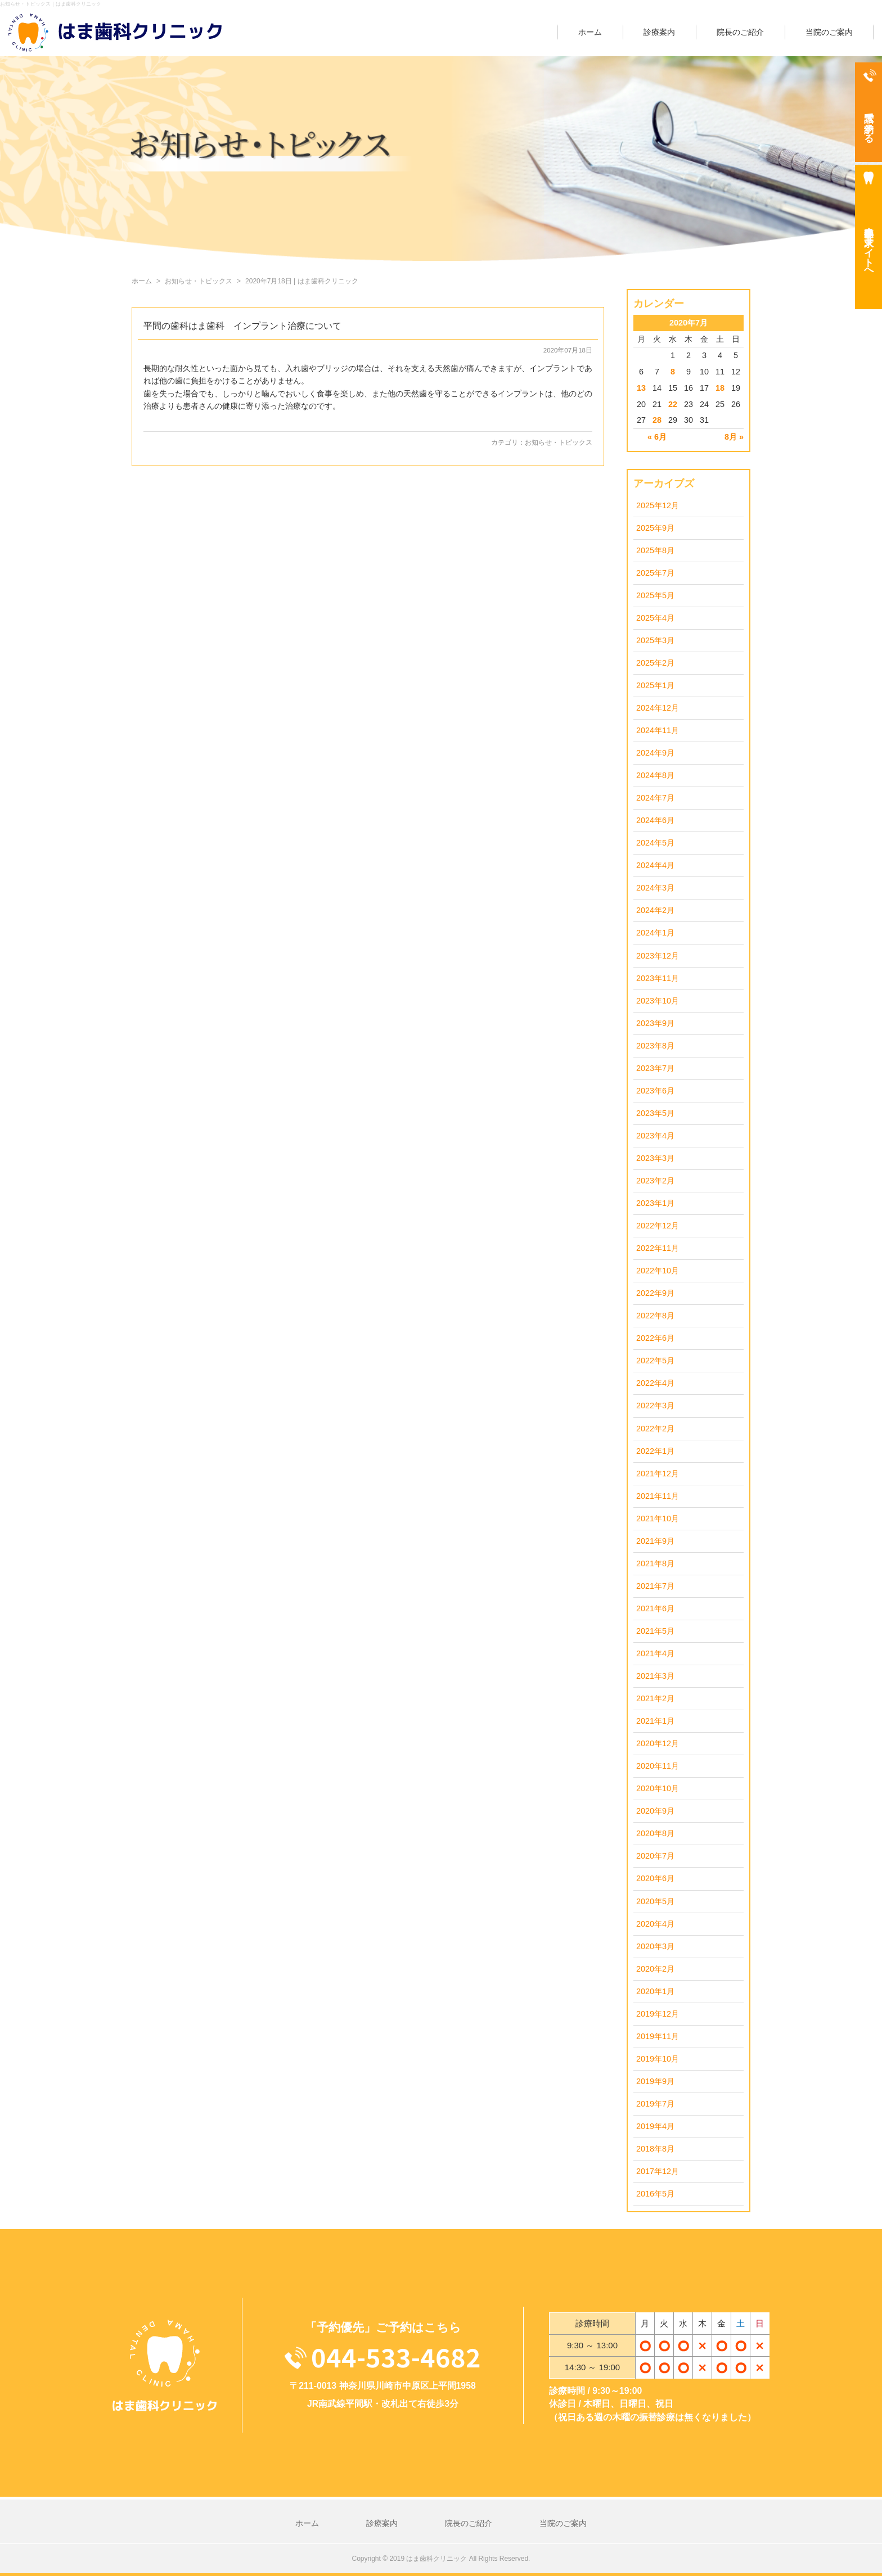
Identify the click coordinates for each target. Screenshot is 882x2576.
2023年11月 (657, 978)
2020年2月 (655, 1968)
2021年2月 (655, 1698)
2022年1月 (655, 1451)
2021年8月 (655, 1563)
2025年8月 (655, 550)
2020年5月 (655, 1901)
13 (641, 387)
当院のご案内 (829, 32)
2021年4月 (655, 1653)
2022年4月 (655, 1383)
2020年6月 (655, 1878)
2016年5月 (655, 2193)
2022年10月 (657, 1270)
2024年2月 (655, 910)
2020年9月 (655, 1810)
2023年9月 (655, 1023)
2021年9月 (655, 1540)
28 (657, 419)
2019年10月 (657, 2058)
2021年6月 (655, 1608)
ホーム (590, 32)
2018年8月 (655, 2148)
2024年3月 (655, 887)
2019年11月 (657, 2036)
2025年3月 (655, 640)
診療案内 (659, 32)
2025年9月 (655, 527)
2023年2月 (655, 1180)
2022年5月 (655, 1360)
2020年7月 (655, 1855)
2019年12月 (657, 2013)
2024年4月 (655, 865)
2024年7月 (655, 797)
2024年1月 (655, 932)
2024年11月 (657, 730)
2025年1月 (655, 685)
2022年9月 (655, 1293)
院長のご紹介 (740, 32)
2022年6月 (655, 1338)
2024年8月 (655, 775)
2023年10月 (657, 1000)
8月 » (734, 436)
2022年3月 (655, 1405)
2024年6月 (655, 820)
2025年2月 (655, 662)
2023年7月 (655, 1068)
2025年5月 (655, 595)
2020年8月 (655, 1833)
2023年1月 (655, 1203)
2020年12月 (657, 1743)
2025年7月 (655, 572)
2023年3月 (655, 1158)
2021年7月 (655, 1585)
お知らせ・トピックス (558, 442)
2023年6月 (655, 1090)
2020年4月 (655, 1923)
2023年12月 (657, 955)
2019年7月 (655, 2103)
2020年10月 (657, 1788)
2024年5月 (655, 842)
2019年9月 (655, 2081)
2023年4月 (655, 1135)
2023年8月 (655, 1045)
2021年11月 (657, 1496)
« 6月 (657, 436)
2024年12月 (657, 707)
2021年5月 (655, 1630)
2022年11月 (657, 1248)
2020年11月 (657, 1765)
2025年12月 (657, 505)
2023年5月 (655, 1113)
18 (720, 387)
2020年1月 (655, 1991)
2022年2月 (655, 1428)
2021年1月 (655, 1720)
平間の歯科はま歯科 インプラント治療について (242, 326)
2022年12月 (657, 1225)
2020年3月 (655, 1946)
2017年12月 (657, 2171)
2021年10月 (657, 1518)
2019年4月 (655, 2126)
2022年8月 (655, 1315)
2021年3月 (655, 1675)
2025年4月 (655, 617)
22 (672, 404)
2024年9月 (655, 752)
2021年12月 (657, 1473)
